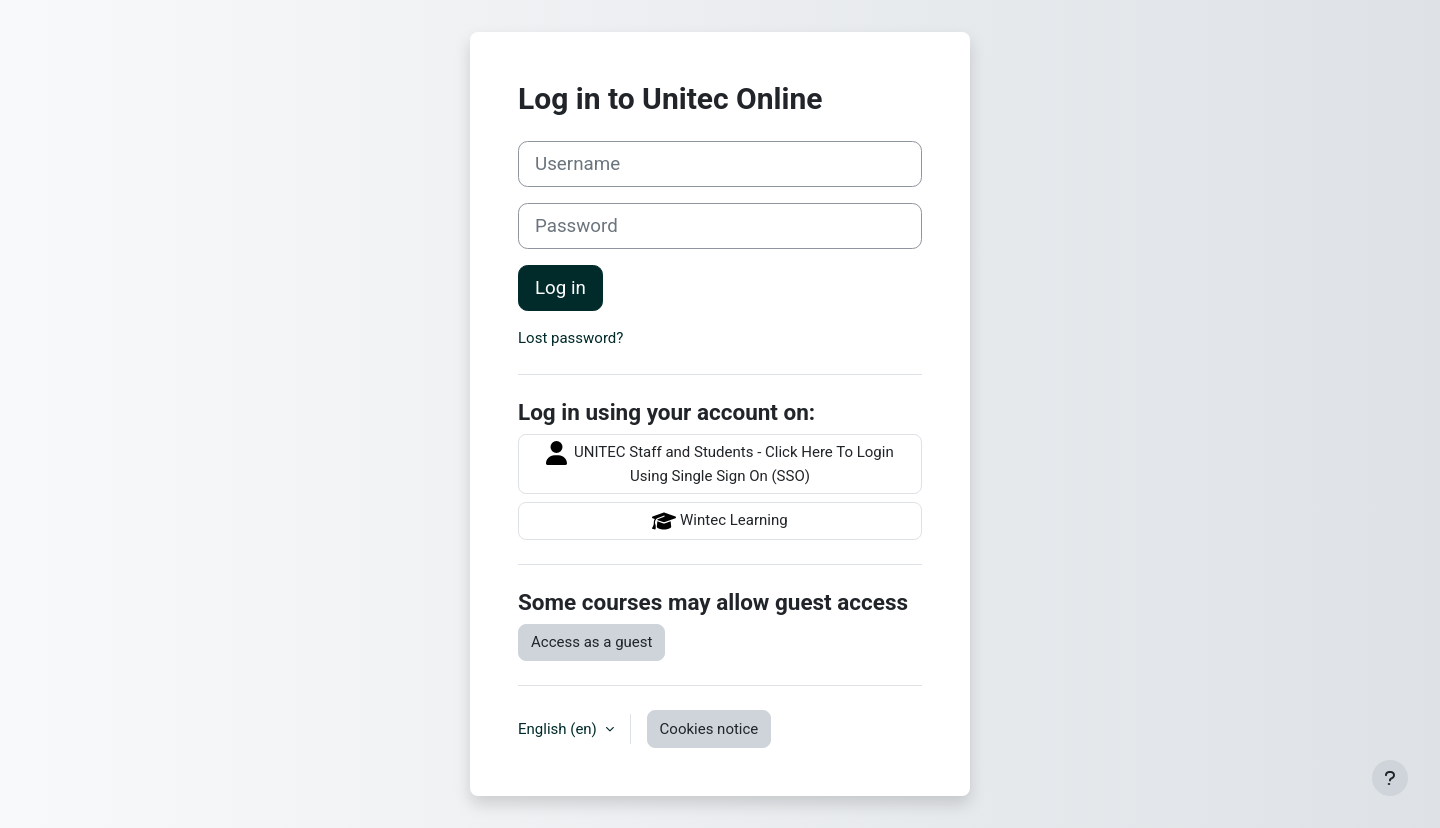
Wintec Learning (719, 521)
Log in (560, 288)
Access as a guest (591, 642)
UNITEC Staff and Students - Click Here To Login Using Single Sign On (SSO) (719, 463)
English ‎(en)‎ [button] (559, 729)
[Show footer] (1390, 778)
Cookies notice (709, 729)
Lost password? (570, 338)
